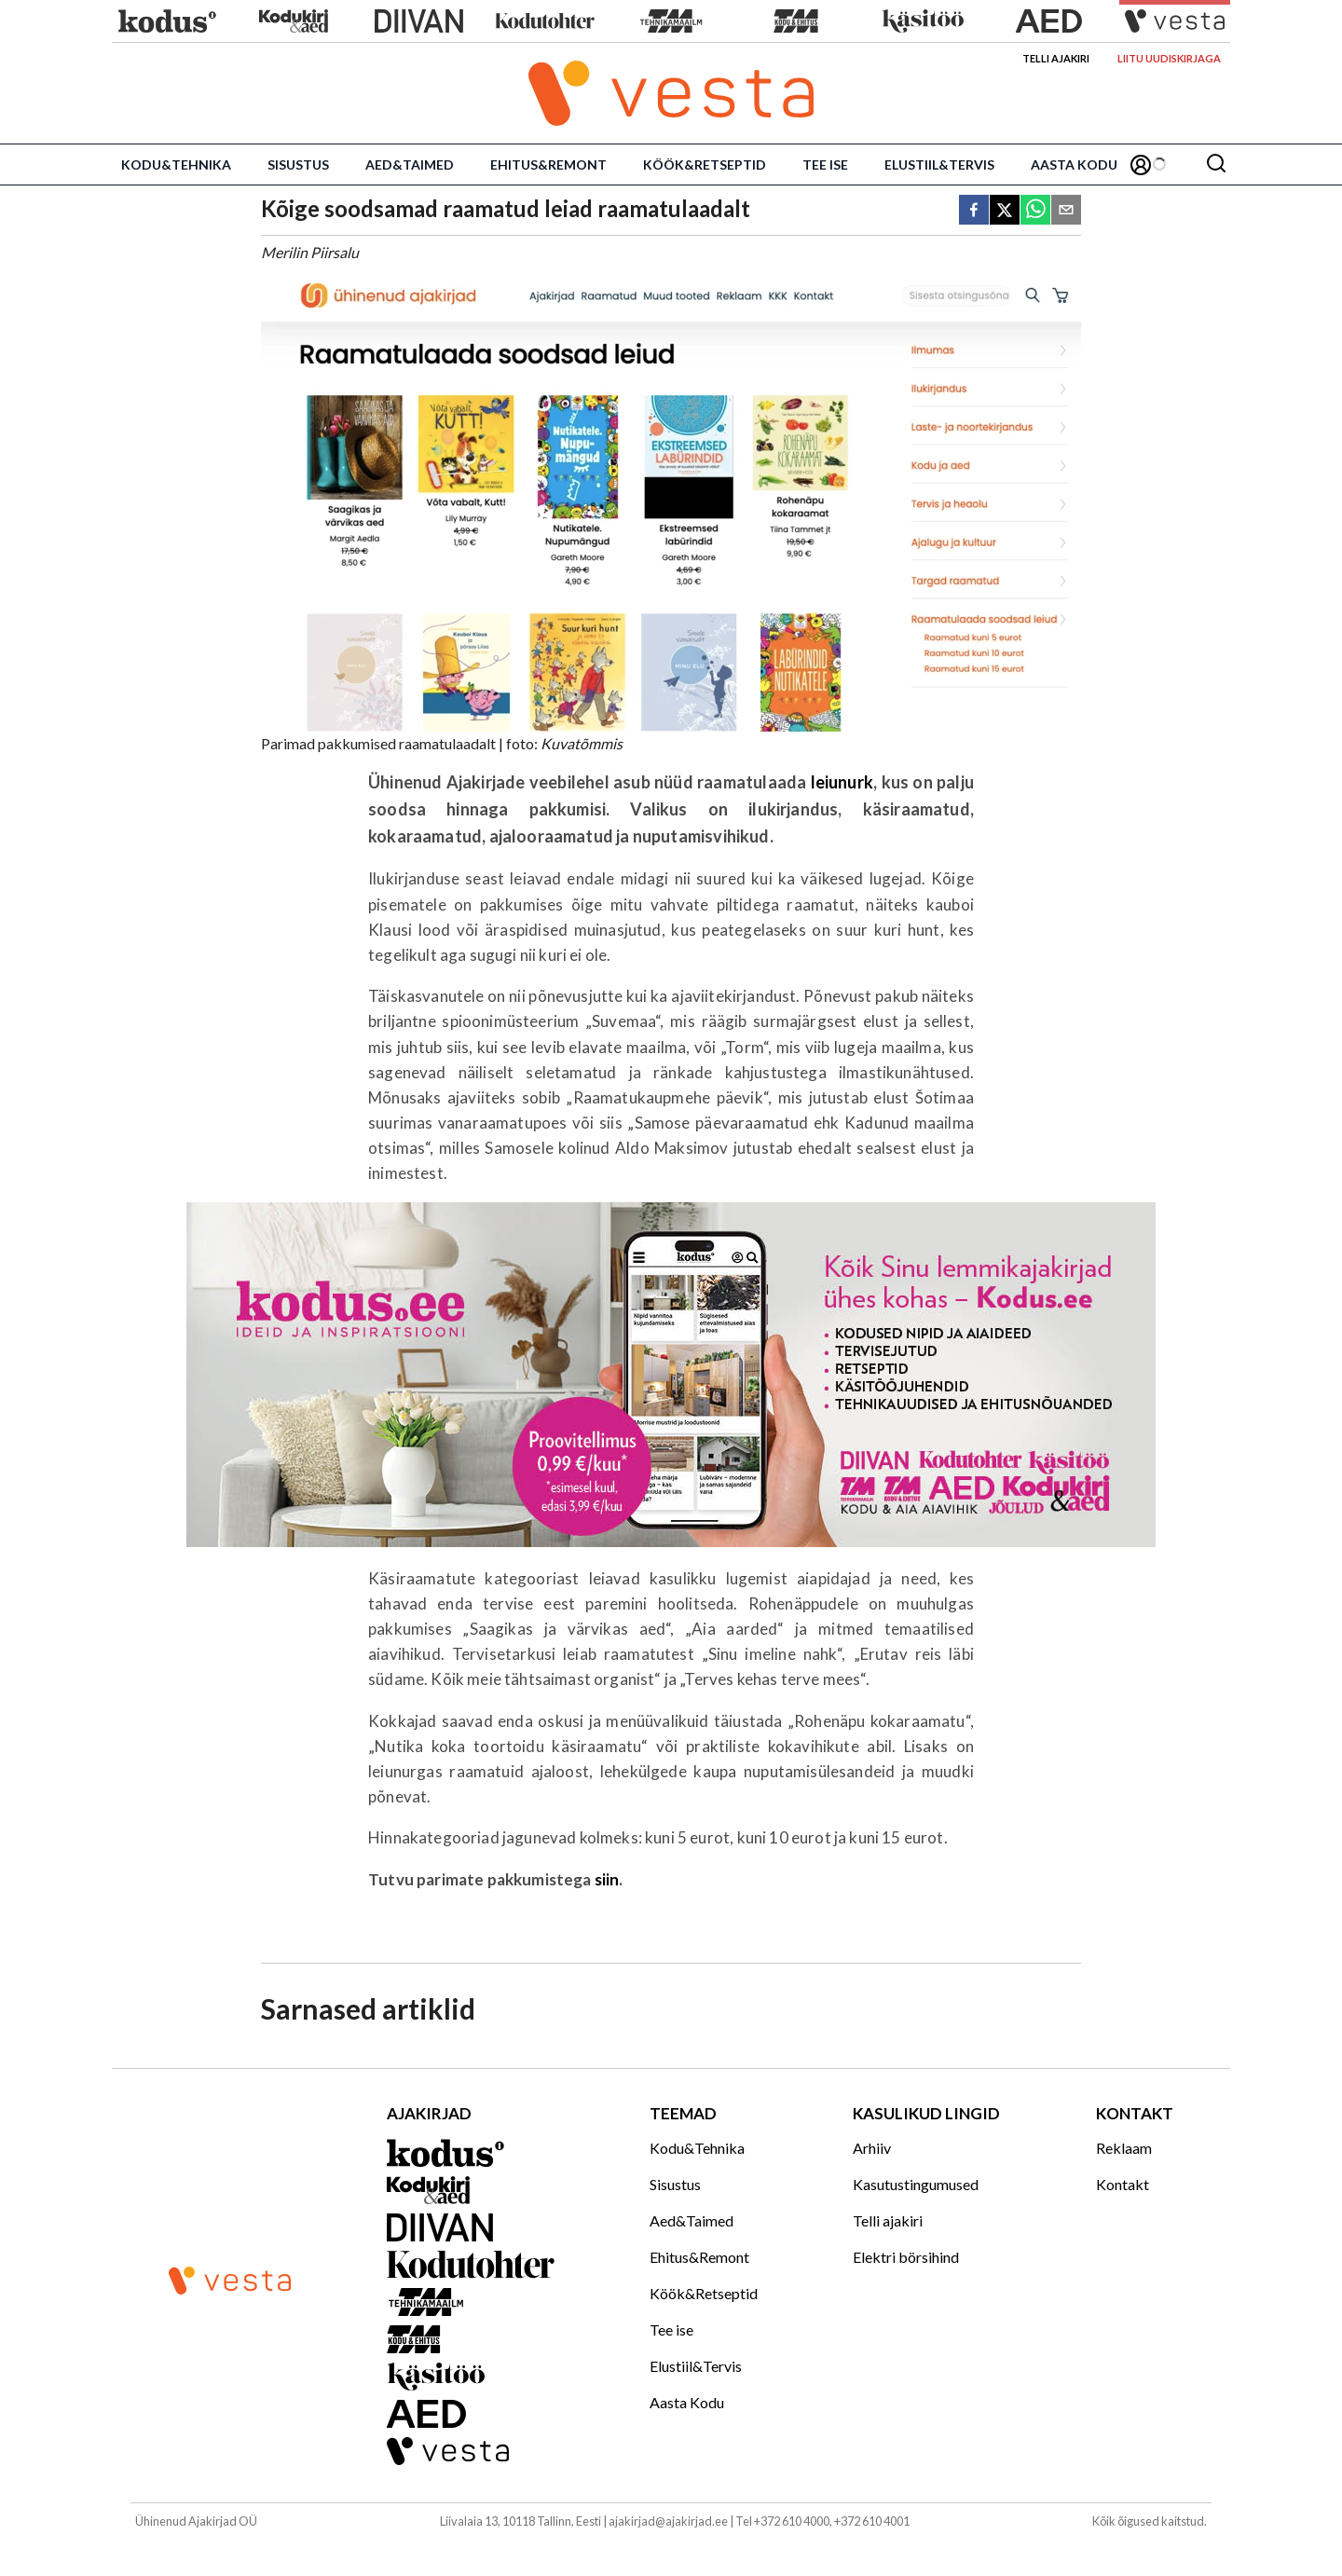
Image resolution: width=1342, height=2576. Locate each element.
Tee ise (825, 164)
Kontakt (1122, 2184)
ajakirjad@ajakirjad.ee (668, 2521)
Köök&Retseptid (704, 164)
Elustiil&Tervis (939, 164)
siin (607, 1879)
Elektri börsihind (906, 2257)
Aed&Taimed (409, 164)
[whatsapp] (1035, 211)
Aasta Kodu (1074, 164)
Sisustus (298, 164)
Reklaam (1124, 2148)
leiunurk (842, 782)
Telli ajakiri (1055, 58)
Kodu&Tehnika (176, 164)
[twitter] (1005, 211)
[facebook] (974, 211)
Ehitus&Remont (548, 164)
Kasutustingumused (916, 2184)
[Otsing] (1216, 164)
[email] (1066, 211)
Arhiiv (872, 2148)
